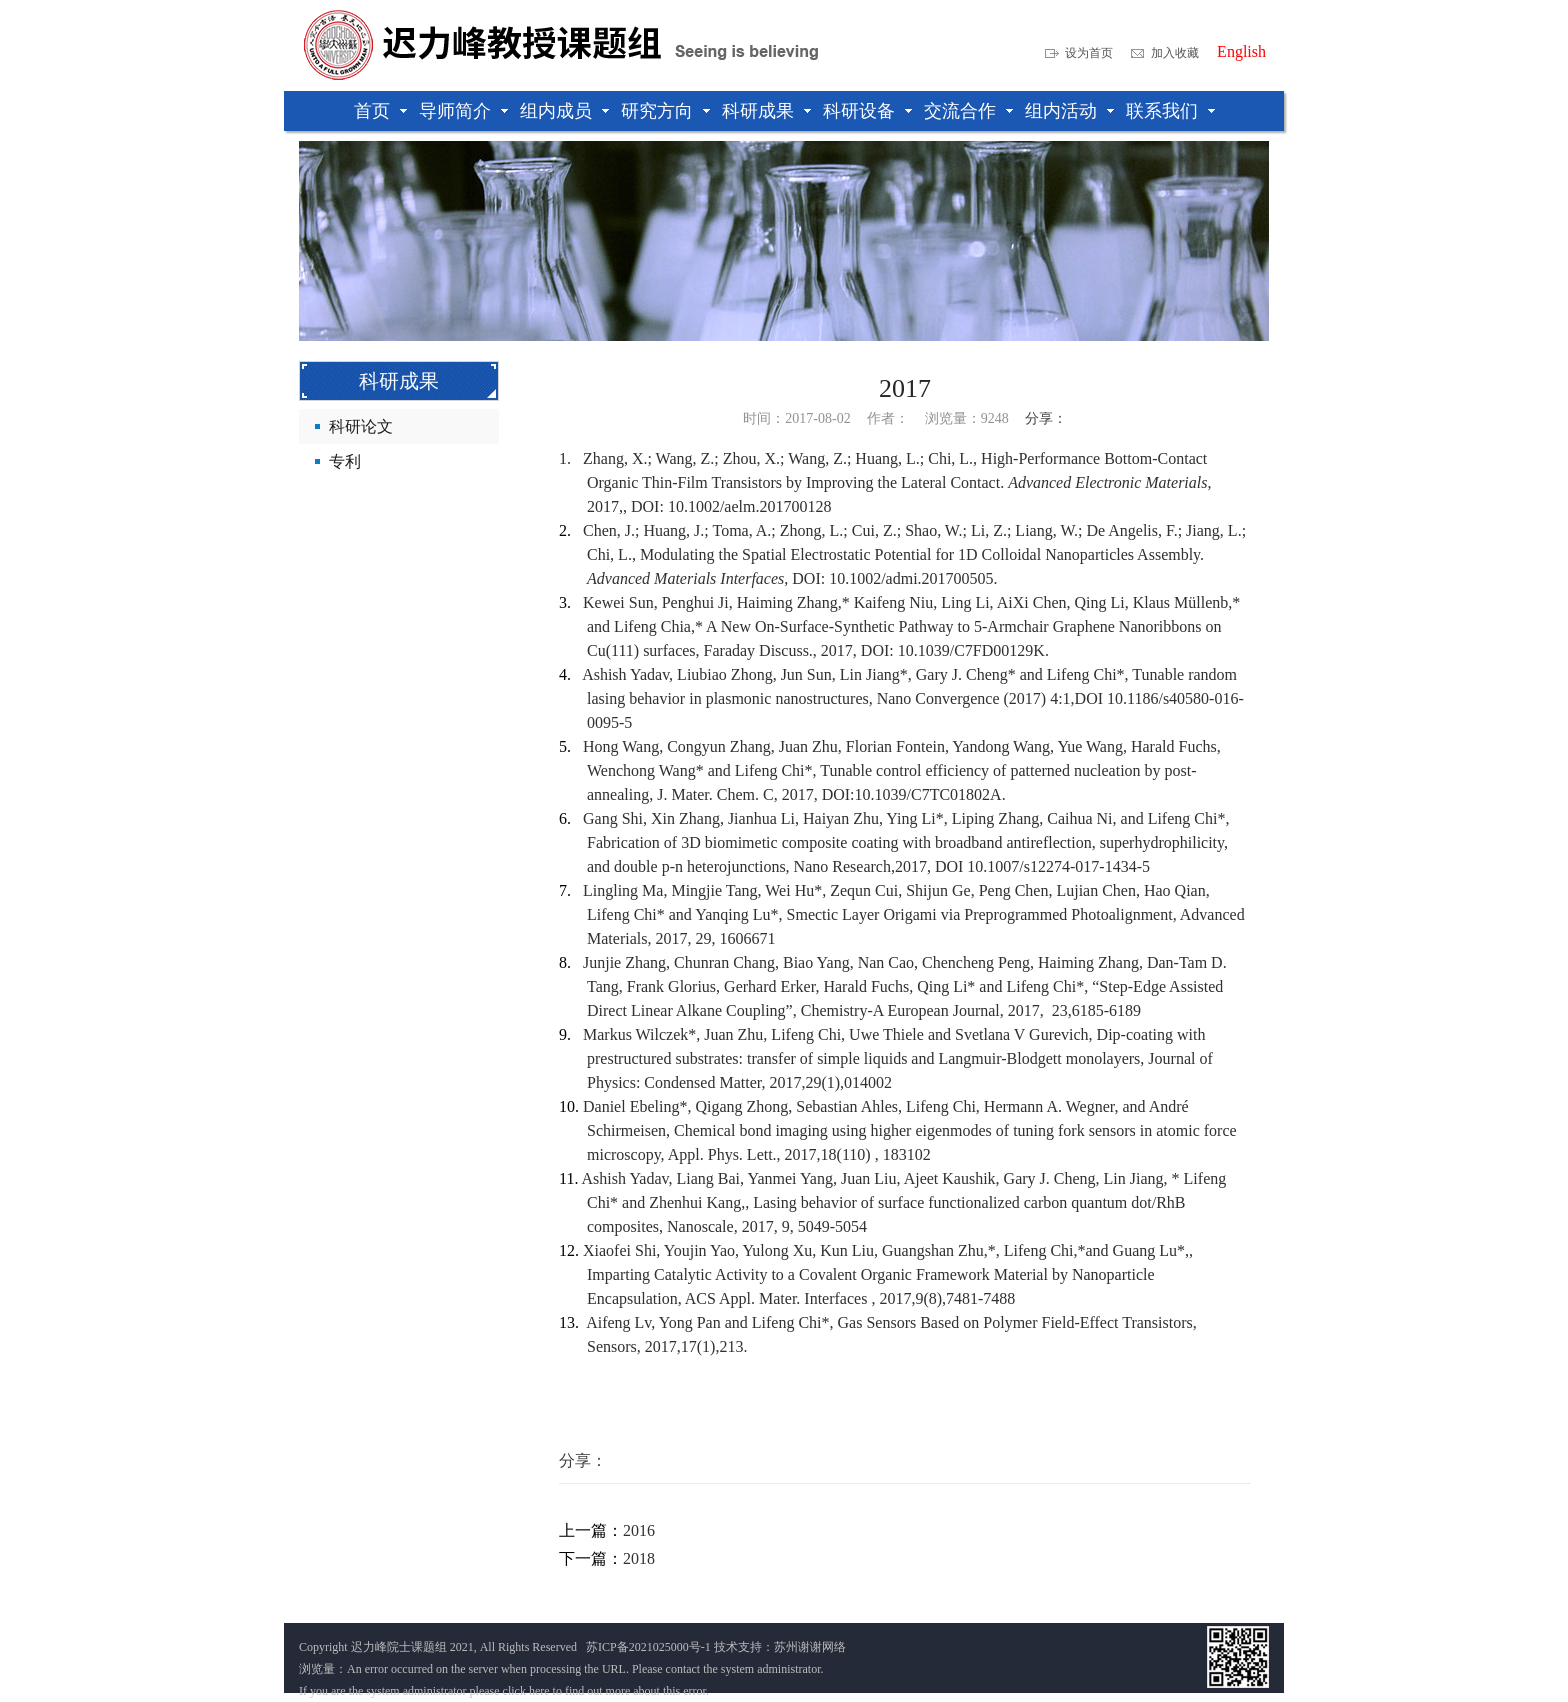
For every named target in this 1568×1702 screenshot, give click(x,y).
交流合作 (960, 111)
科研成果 (758, 111)
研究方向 (657, 111)
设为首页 (1089, 53)
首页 (372, 111)
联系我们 (1162, 111)
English (1241, 52)
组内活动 (1061, 111)
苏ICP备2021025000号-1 (648, 1647)
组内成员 (556, 111)
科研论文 (361, 426)
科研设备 (859, 111)
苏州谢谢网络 (810, 1647)
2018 (639, 1558)
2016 (639, 1530)
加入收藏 (1175, 53)
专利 (345, 461)
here (539, 1691)
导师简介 (455, 111)
